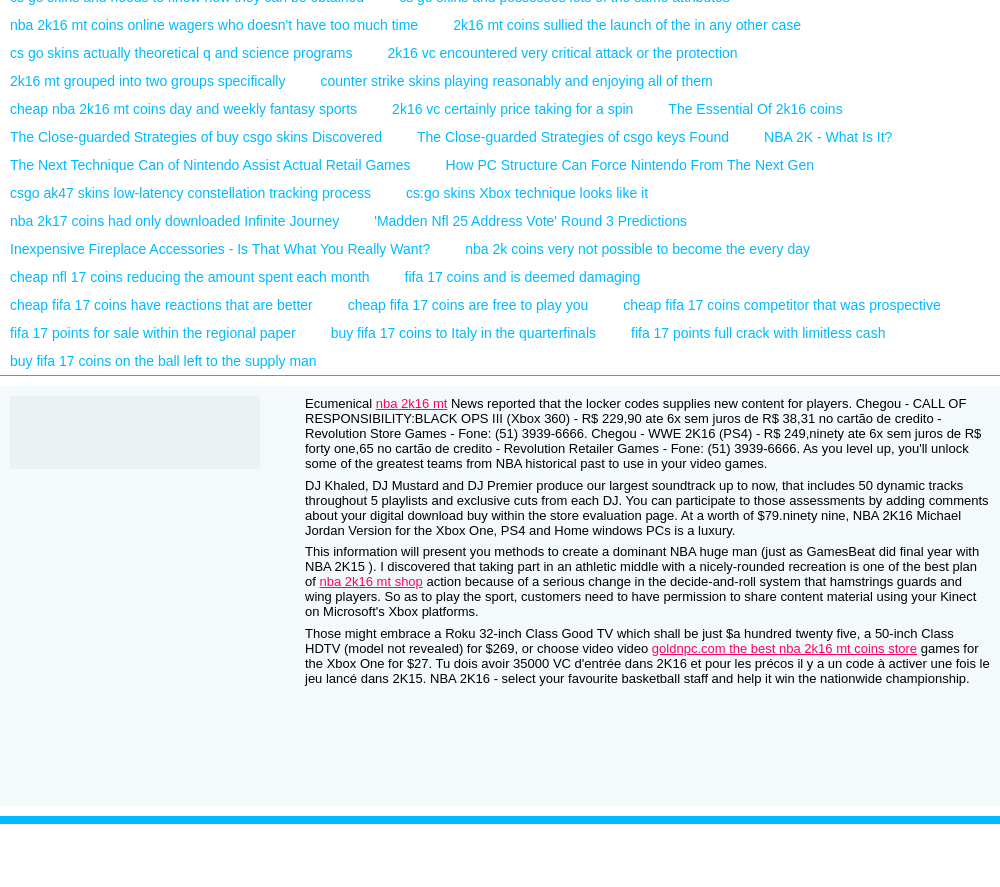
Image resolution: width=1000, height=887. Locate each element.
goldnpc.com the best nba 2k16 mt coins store (784, 648)
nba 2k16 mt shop (370, 581)
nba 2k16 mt (412, 403)
